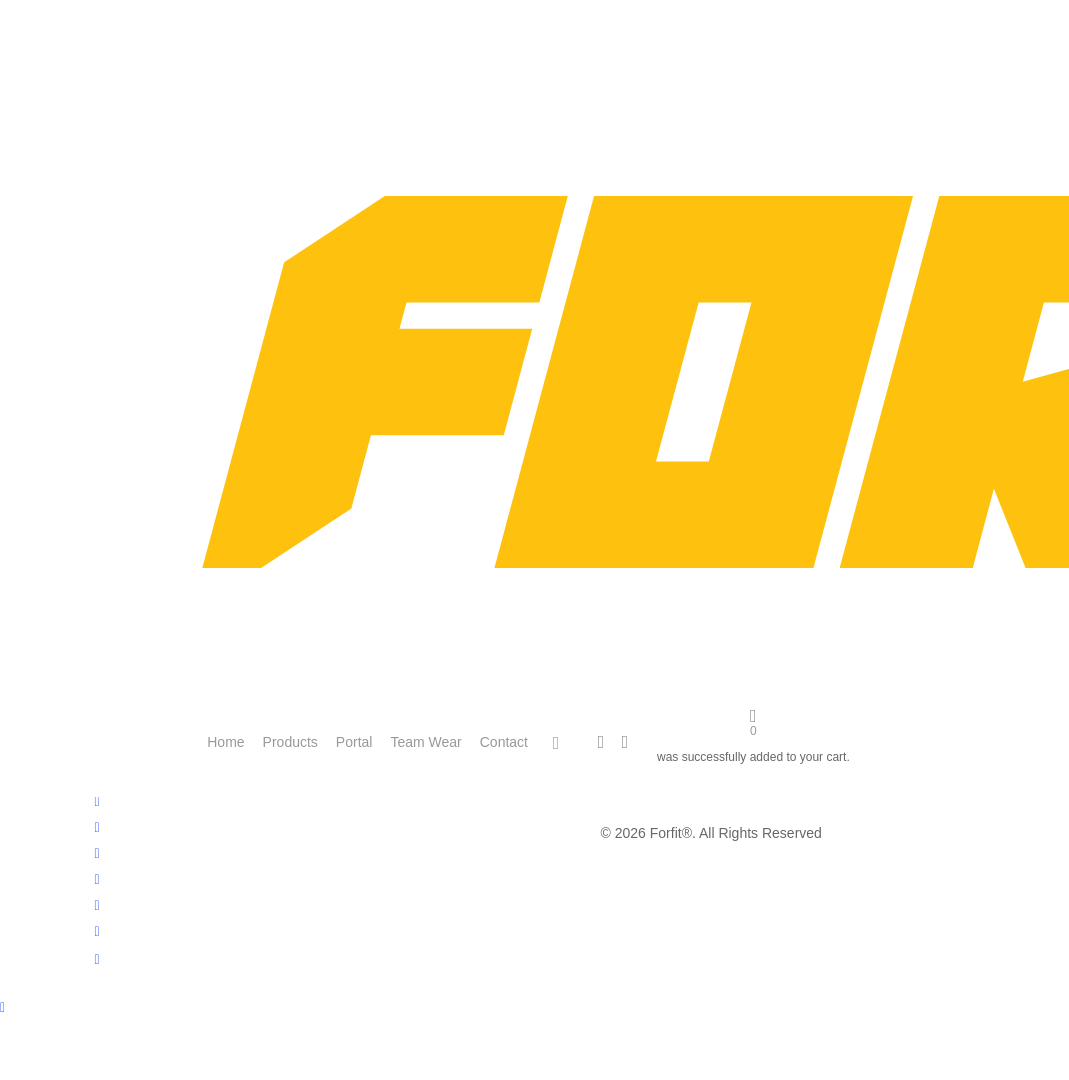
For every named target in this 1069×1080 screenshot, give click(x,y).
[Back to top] (534, 1009)
